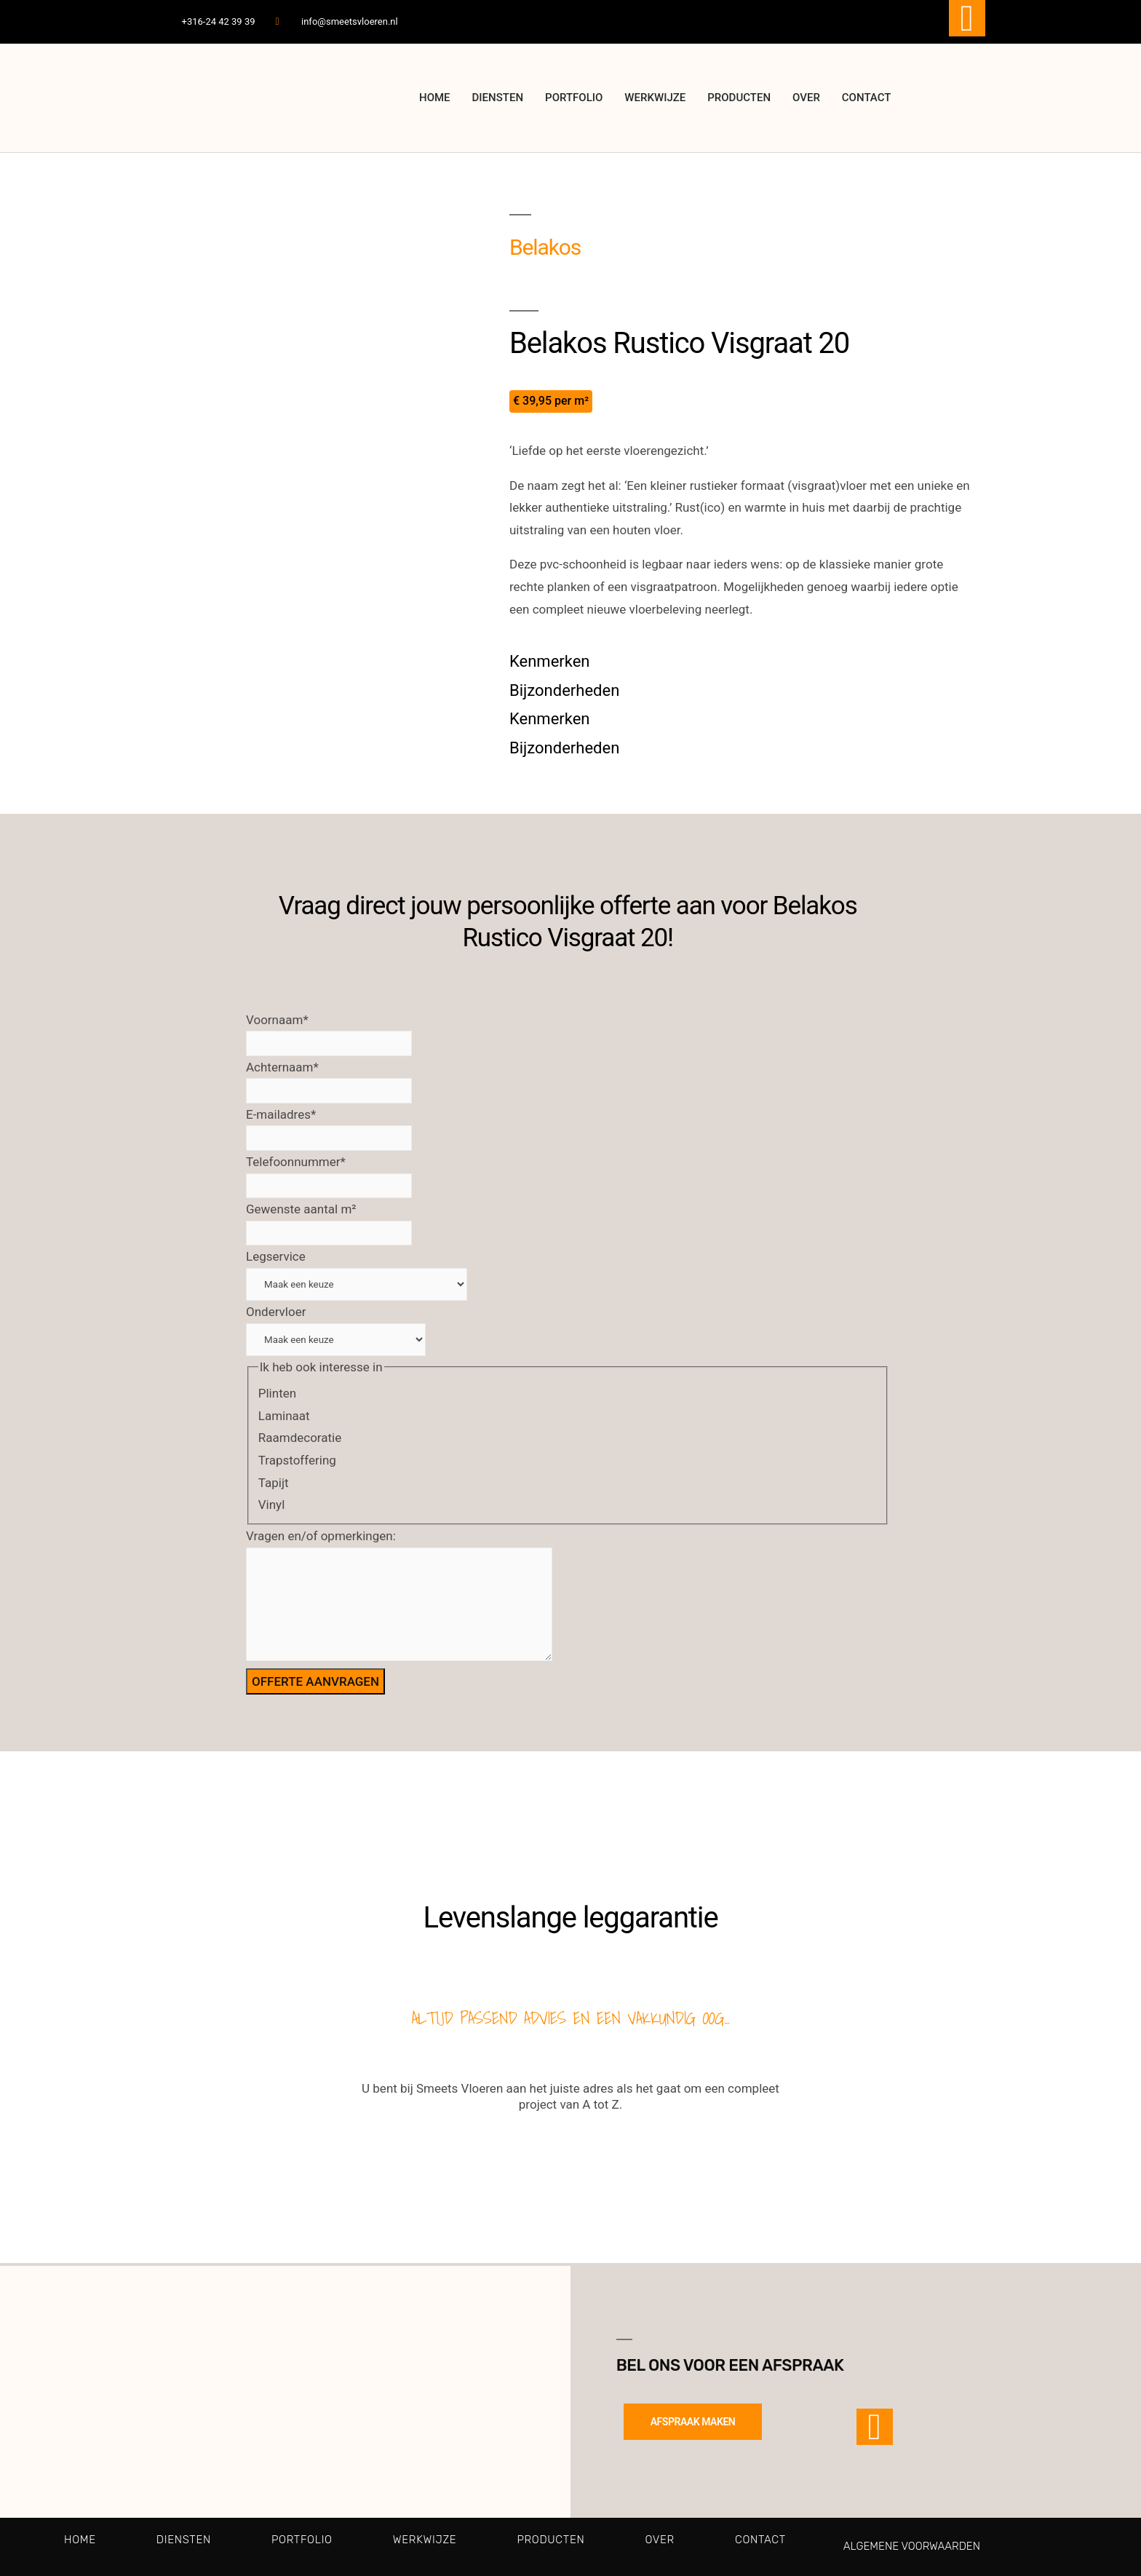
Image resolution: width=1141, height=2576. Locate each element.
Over (806, 97)
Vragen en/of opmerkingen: (321, 1536)
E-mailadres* (281, 1114)
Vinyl (271, 1504)
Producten (739, 97)
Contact (866, 97)
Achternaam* (282, 1067)
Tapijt (273, 1482)
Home (434, 97)
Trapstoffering (297, 1460)
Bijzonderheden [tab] (564, 690)
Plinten (277, 1393)
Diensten (498, 97)
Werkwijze (654, 97)
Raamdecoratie (299, 1437)
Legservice (276, 1256)
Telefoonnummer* (296, 1161)
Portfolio (574, 97)
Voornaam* (277, 1019)
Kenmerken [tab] (549, 661)
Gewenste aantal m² (301, 1209)
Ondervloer (276, 1311)
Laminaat (284, 1415)
